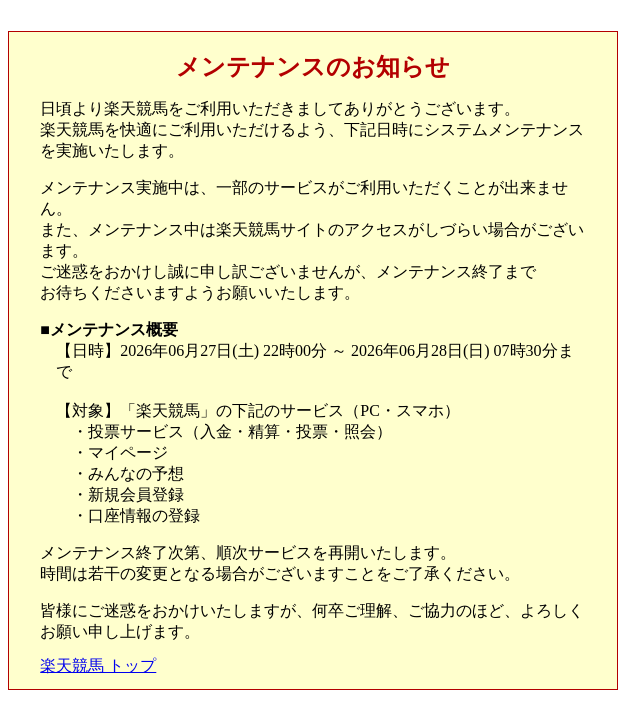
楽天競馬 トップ (98, 665)
